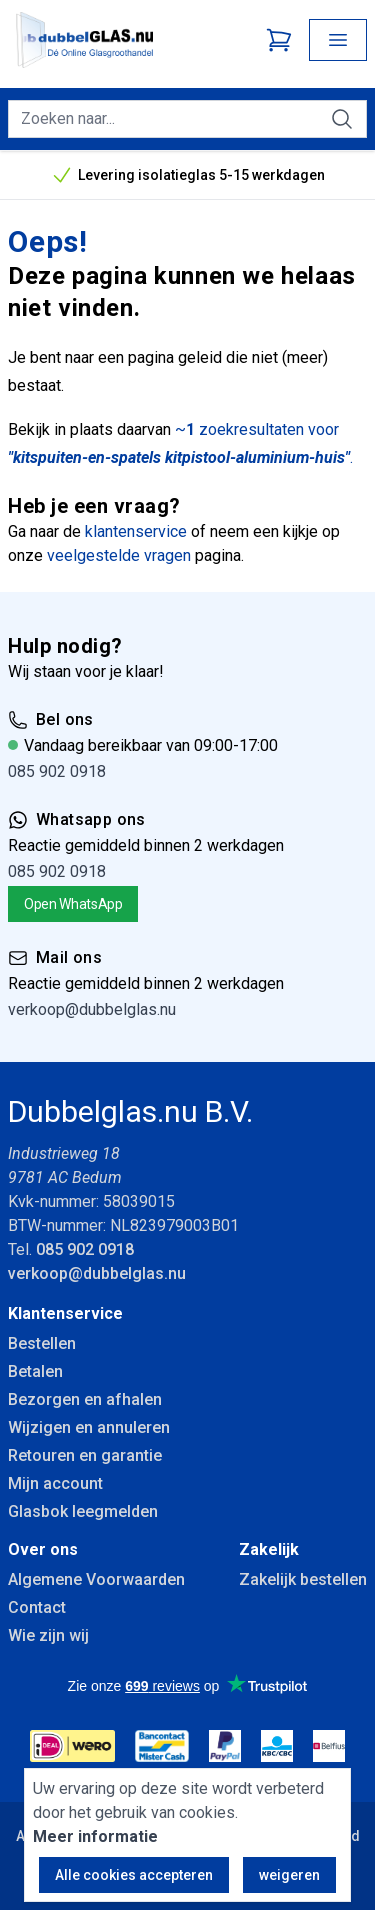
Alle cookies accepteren (134, 1875)
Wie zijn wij (48, 1635)
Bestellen (42, 1343)
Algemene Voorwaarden (96, 1579)
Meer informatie (95, 1836)
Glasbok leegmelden (83, 1511)
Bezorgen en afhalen (85, 1399)
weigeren (289, 1875)
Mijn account (55, 1483)
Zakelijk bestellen (303, 1579)
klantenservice (136, 531)
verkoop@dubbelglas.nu (92, 1009)
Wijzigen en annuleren (89, 1427)
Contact (37, 1607)
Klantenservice (65, 1313)
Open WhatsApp (73, 904)
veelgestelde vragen (119, 555)
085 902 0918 (57, 771)
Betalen (35, 1371)
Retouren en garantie (85, 1455)
